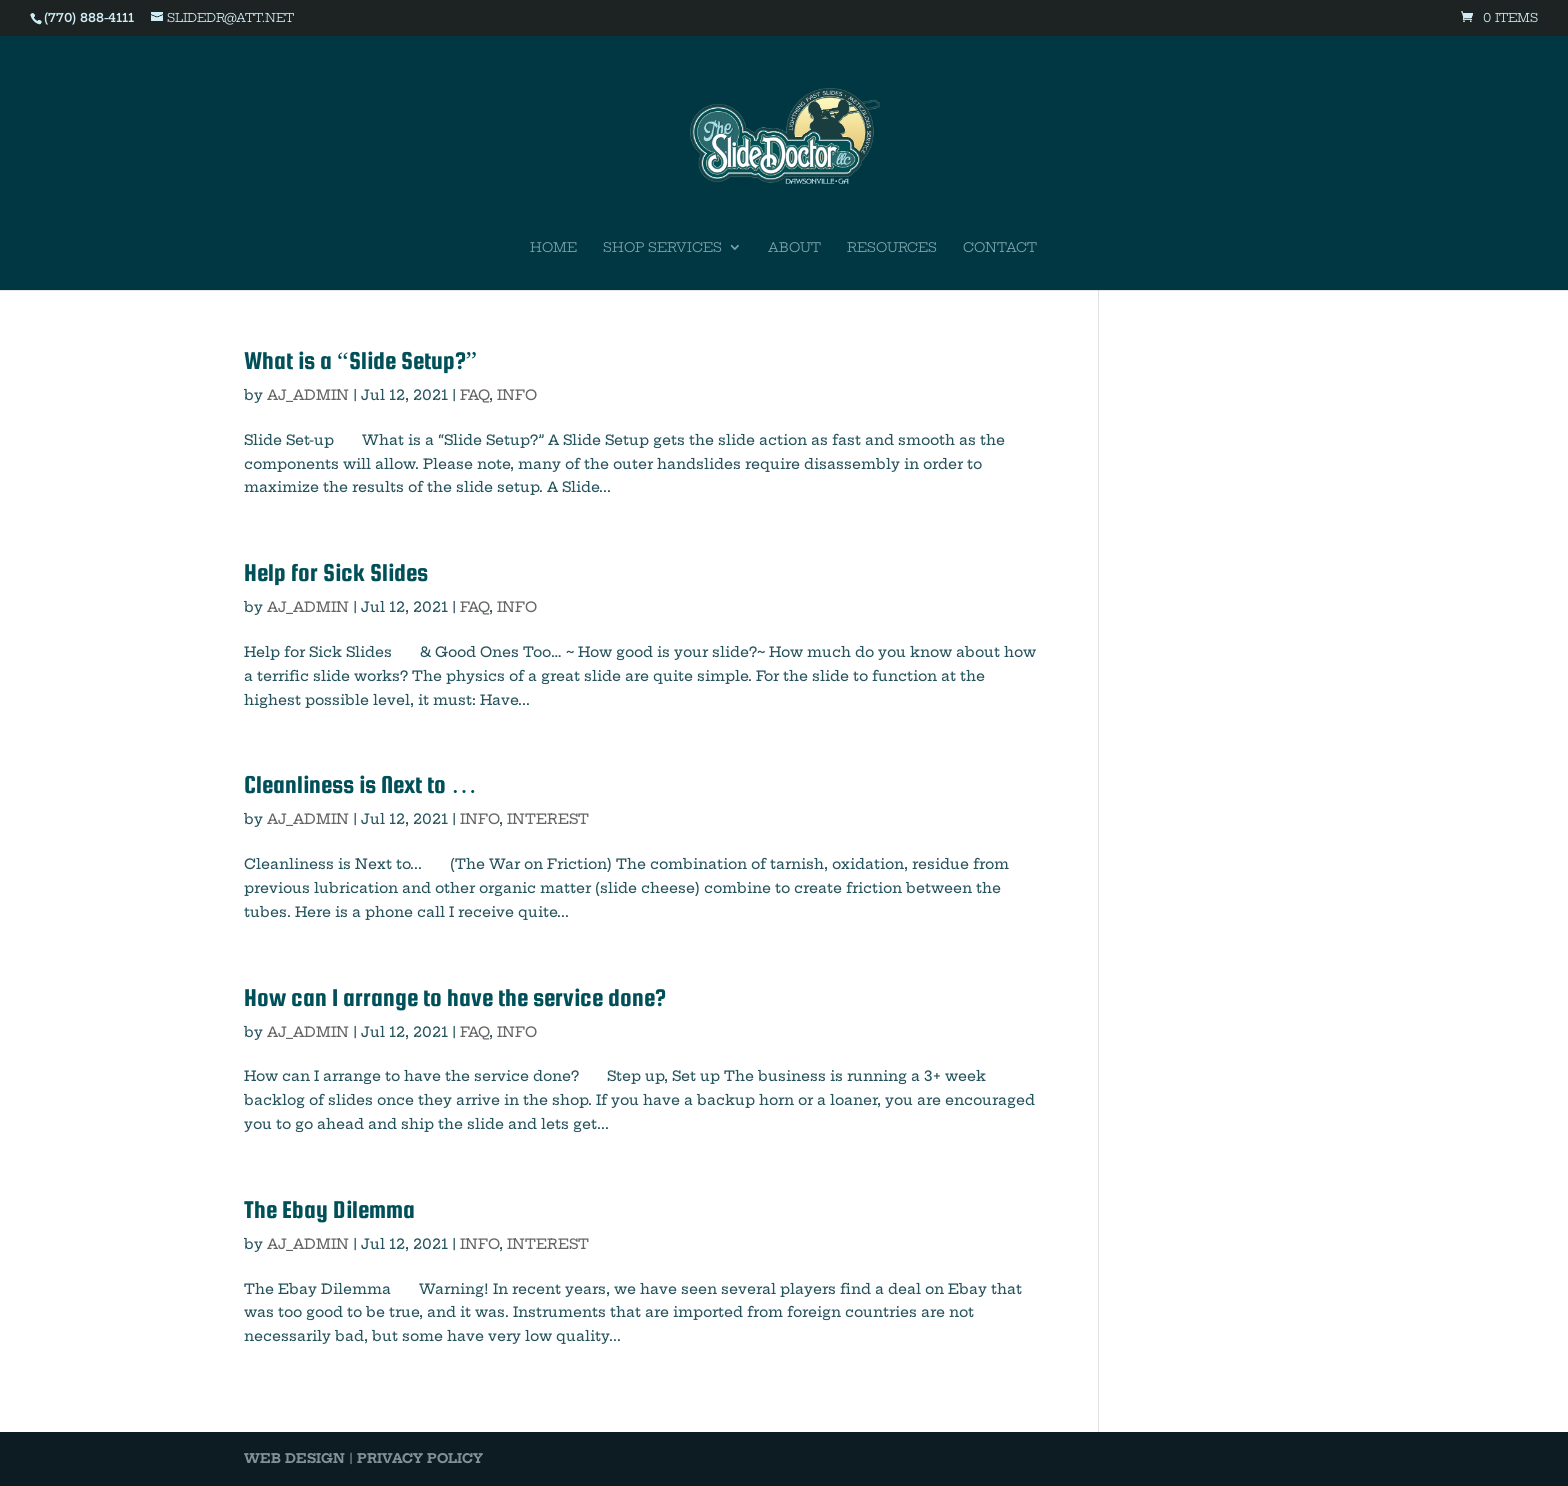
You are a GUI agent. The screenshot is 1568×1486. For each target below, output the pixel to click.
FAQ (474, 395)
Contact (1000, 247)
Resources (892, 247)
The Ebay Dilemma (329, 1209)
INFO (517, 395)
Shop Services (662, 247)
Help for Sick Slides (336, 572)
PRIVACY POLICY (420, 1458)
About (794, 247)
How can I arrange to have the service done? (455, 997)
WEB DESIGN (294, 1458)
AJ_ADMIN (308, 395)
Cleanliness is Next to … (360, 784)
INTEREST (548, 819)
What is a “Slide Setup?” (360, 360)
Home (553, 247)
